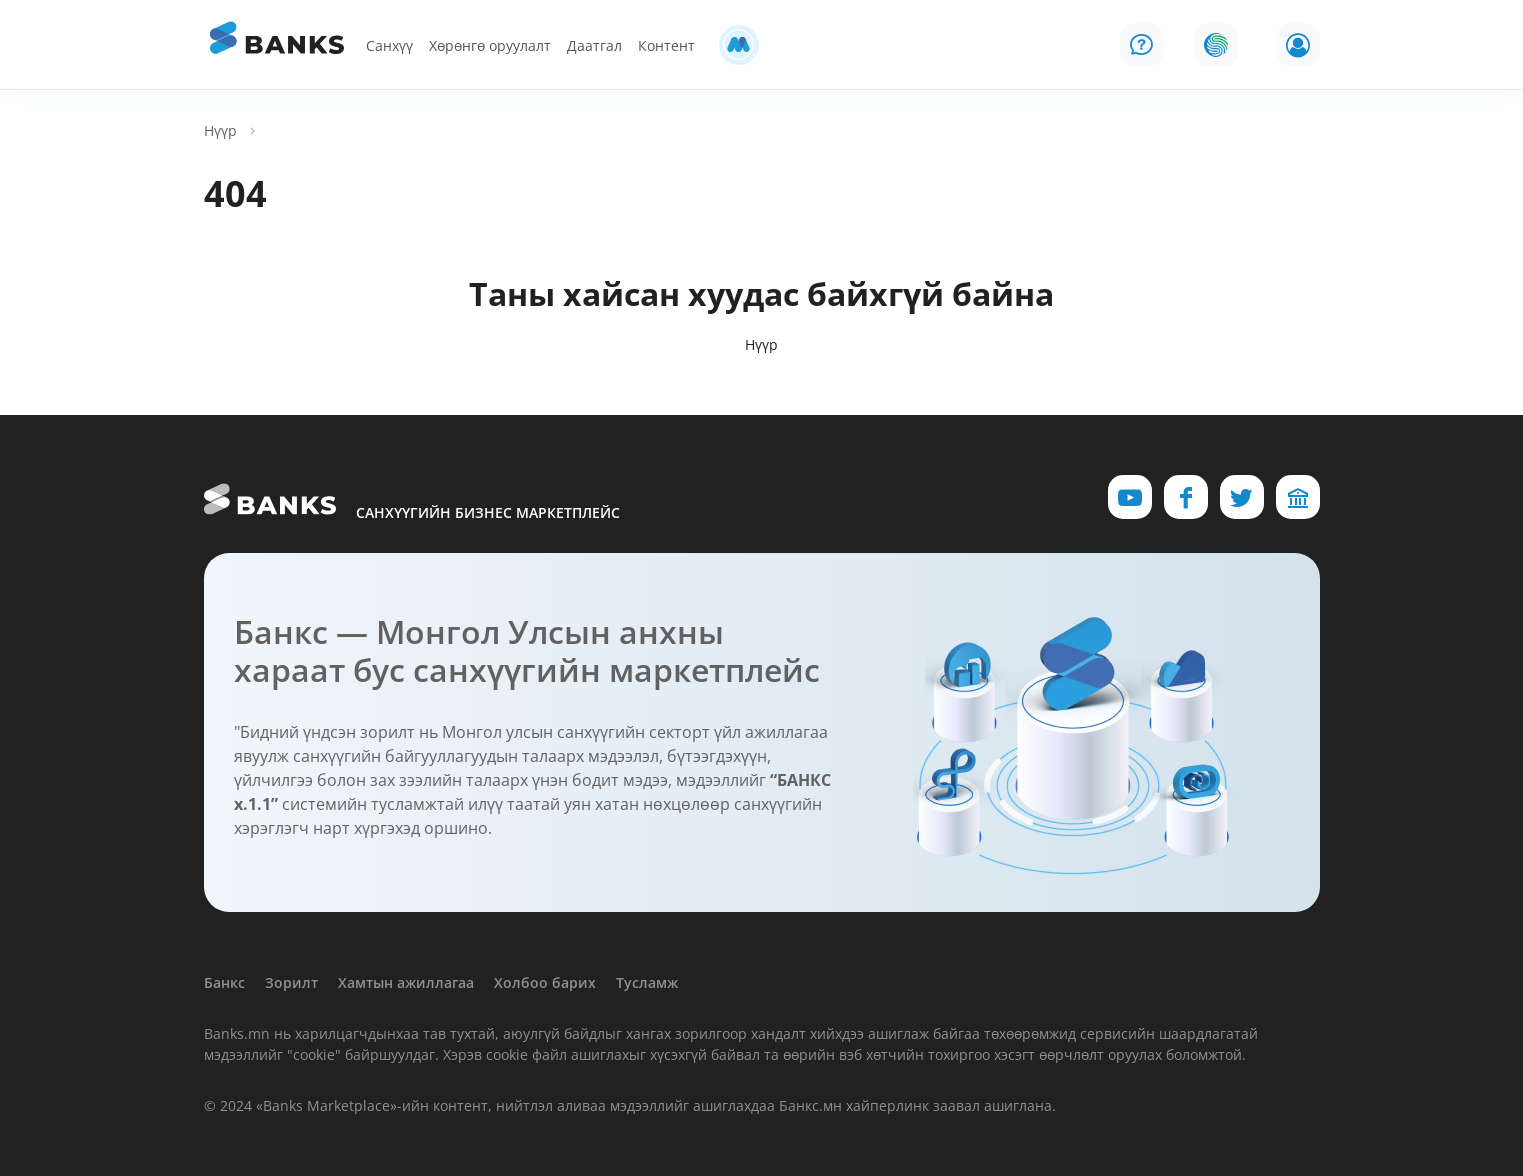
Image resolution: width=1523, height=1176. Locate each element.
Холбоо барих (545, 982)
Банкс (224, 982)
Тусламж (647, 982)
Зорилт (291, 982)
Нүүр (220, 130)
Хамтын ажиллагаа (406, 982)
